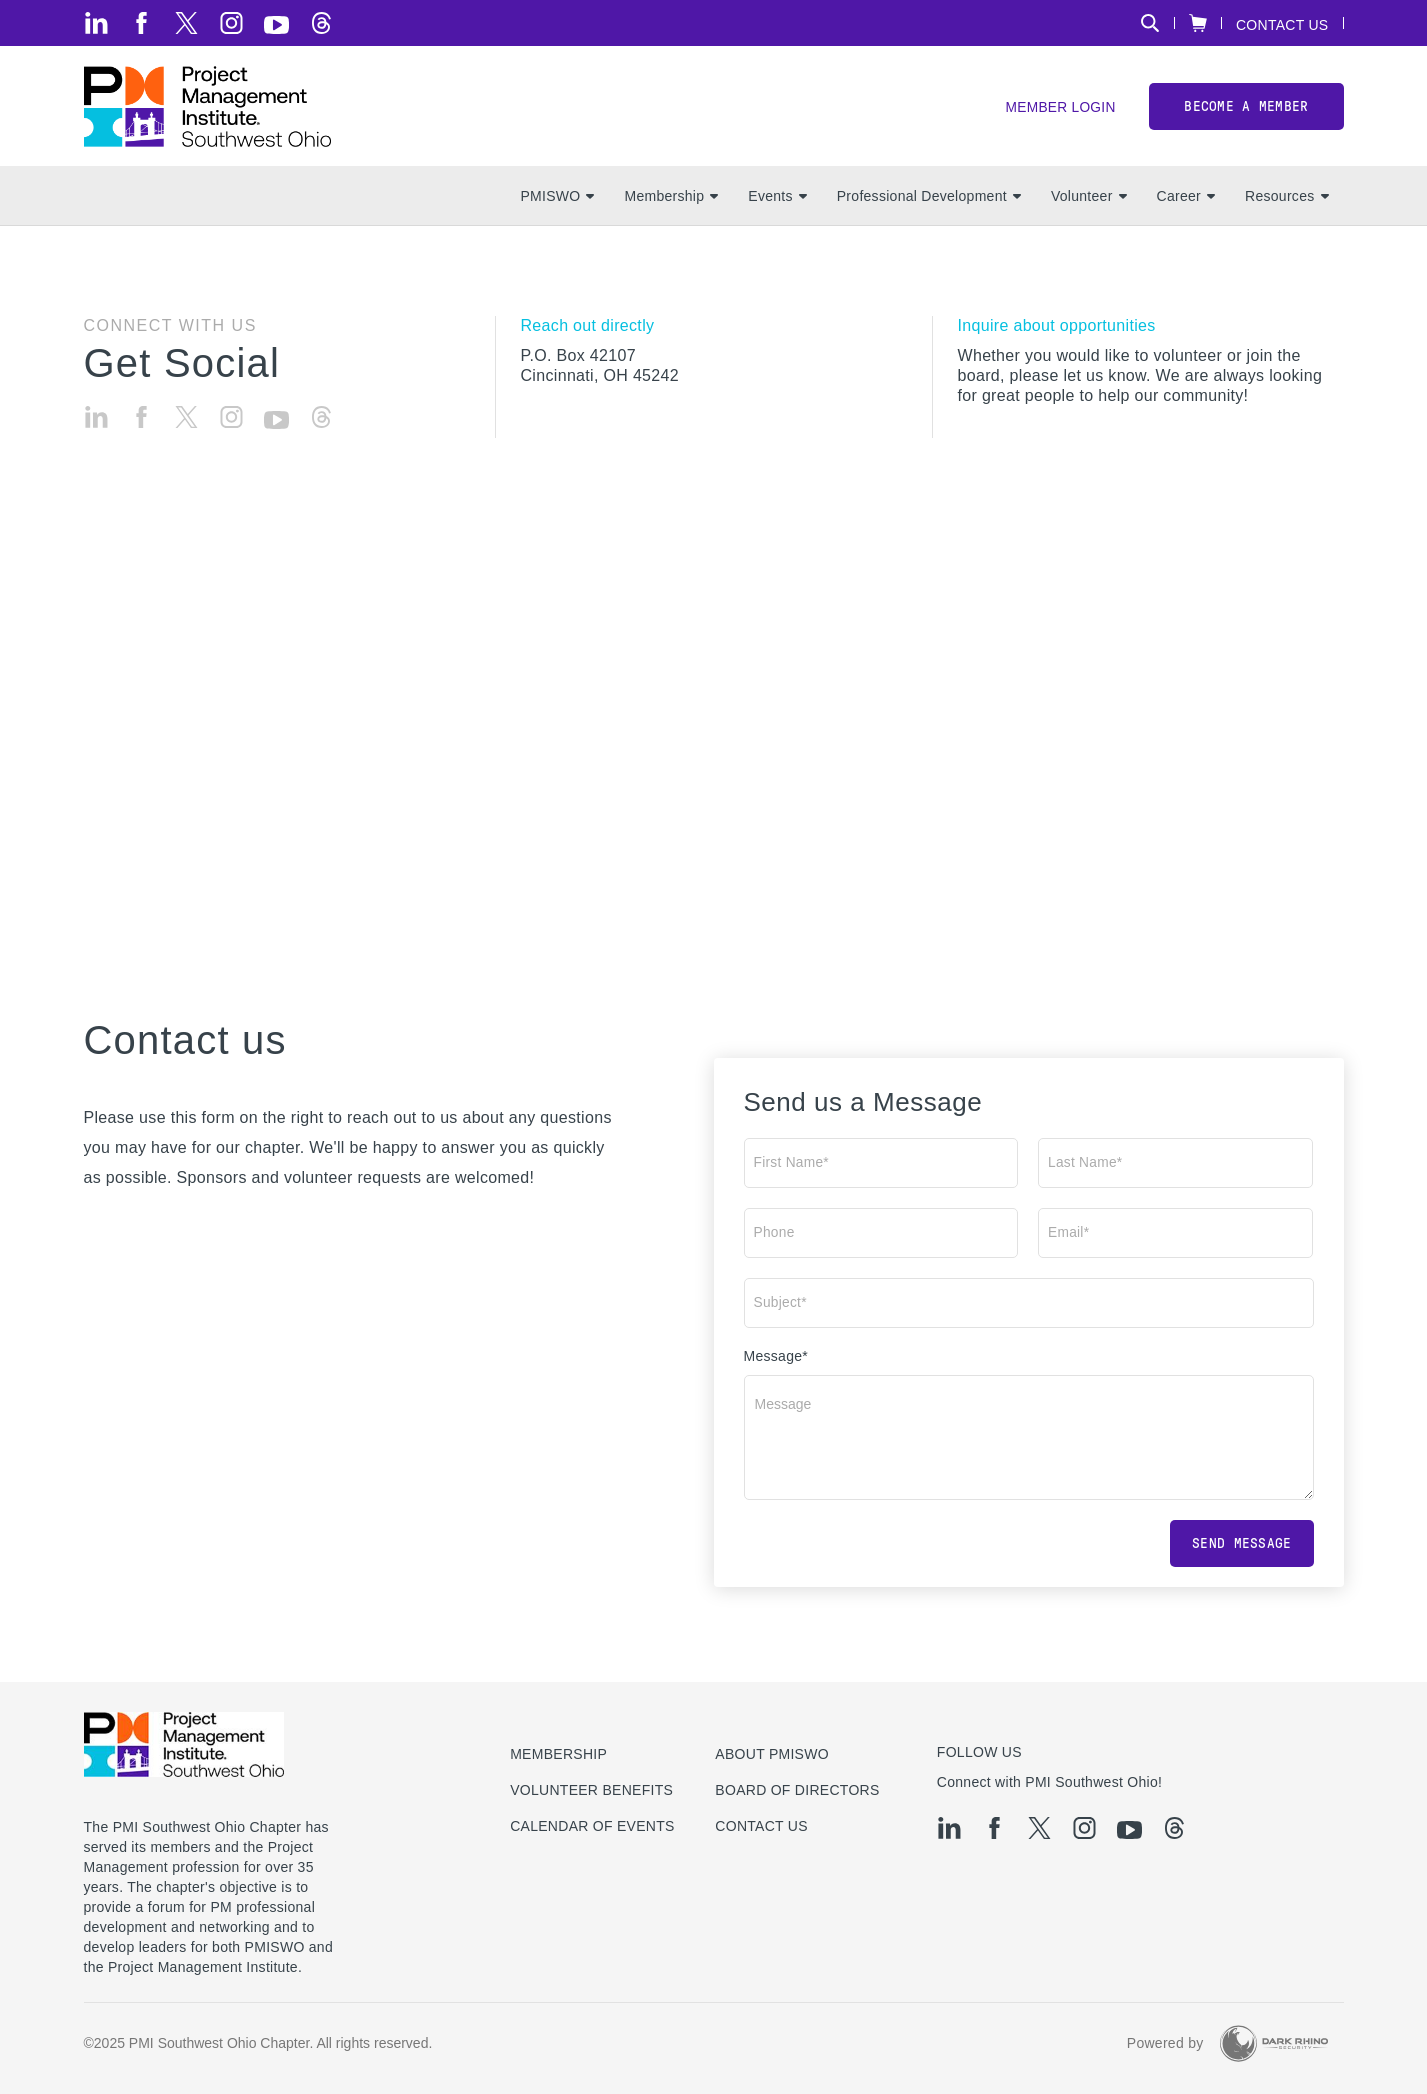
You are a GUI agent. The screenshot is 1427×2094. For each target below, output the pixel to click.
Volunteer (1089, 201)
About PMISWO (772, 1754)
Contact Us (1282, 24)
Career (1186, 201)
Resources (1286, 201)
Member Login (1059, 110)
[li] (96, 23)
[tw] (186, 23)
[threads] (321, 23)
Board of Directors (797, 1790)
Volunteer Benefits (591, 1790)
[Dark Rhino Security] (1274, 2043)
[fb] (141, 23)
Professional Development (929, 201)
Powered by (1165, 2043)
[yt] (276, 25)
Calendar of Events (592, 1826)
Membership (671, 201)
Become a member (1246, 108)
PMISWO (557, 201)
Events (777, 201)
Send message (1241, 1548)
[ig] (231, 23)
